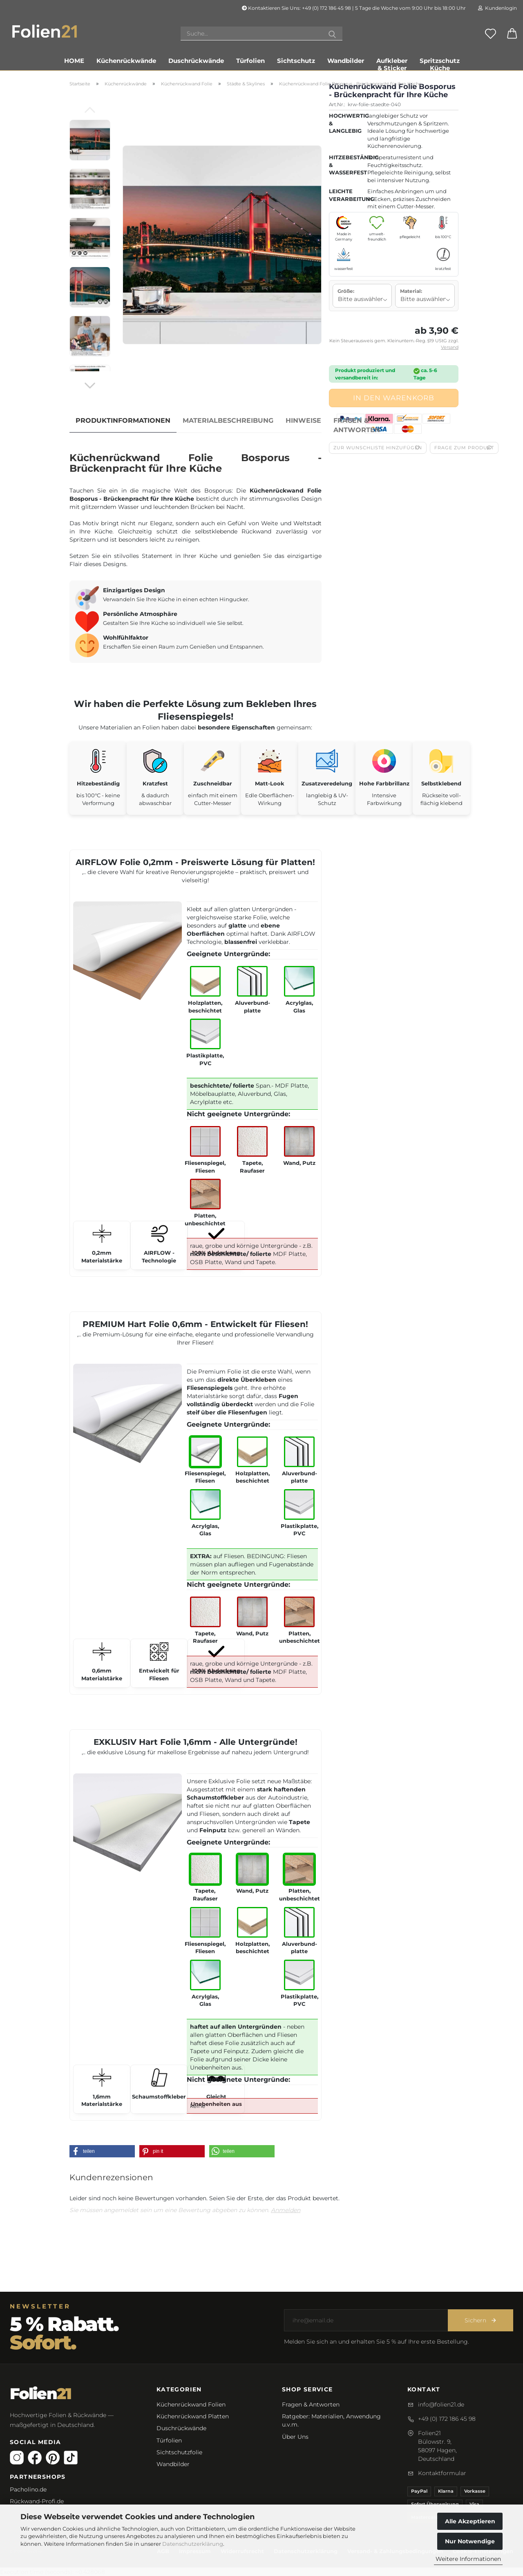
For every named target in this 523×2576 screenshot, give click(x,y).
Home (74, 61)
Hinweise (303, 420)
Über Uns (295, 2436)
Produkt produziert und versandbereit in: (365, 373)
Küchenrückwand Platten (192, 2416)
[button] (102, 2151)
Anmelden (285, 2210)
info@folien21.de (441, 2404)
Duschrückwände (196, 61)
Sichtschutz (296, 61)
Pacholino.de (28, 2489)
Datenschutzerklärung (192, 2543)
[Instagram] (17, 2457)
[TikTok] (71, 2457)
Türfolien (250, 61)
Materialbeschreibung (228, 420)
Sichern (481, 2320)
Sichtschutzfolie (179, 2452)
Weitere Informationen (468, 2559)
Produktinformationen (123, 420)
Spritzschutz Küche (440, 63)
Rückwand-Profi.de (37, 2501)
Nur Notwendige (470, 2541)
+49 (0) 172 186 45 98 (447, 2418)
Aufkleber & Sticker (391, 63)
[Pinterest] (53, 2457)
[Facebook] (35, 2457)
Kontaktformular (442, 2473)
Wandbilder (345, 61)
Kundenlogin (497, 8)
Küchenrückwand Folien (191, 2404)
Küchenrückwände (126, 61)
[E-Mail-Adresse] (366, 2320)
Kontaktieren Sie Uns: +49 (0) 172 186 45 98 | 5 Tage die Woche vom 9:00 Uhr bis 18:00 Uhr (354, 8)
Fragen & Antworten (356, 425)
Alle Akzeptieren (470, 2521)
